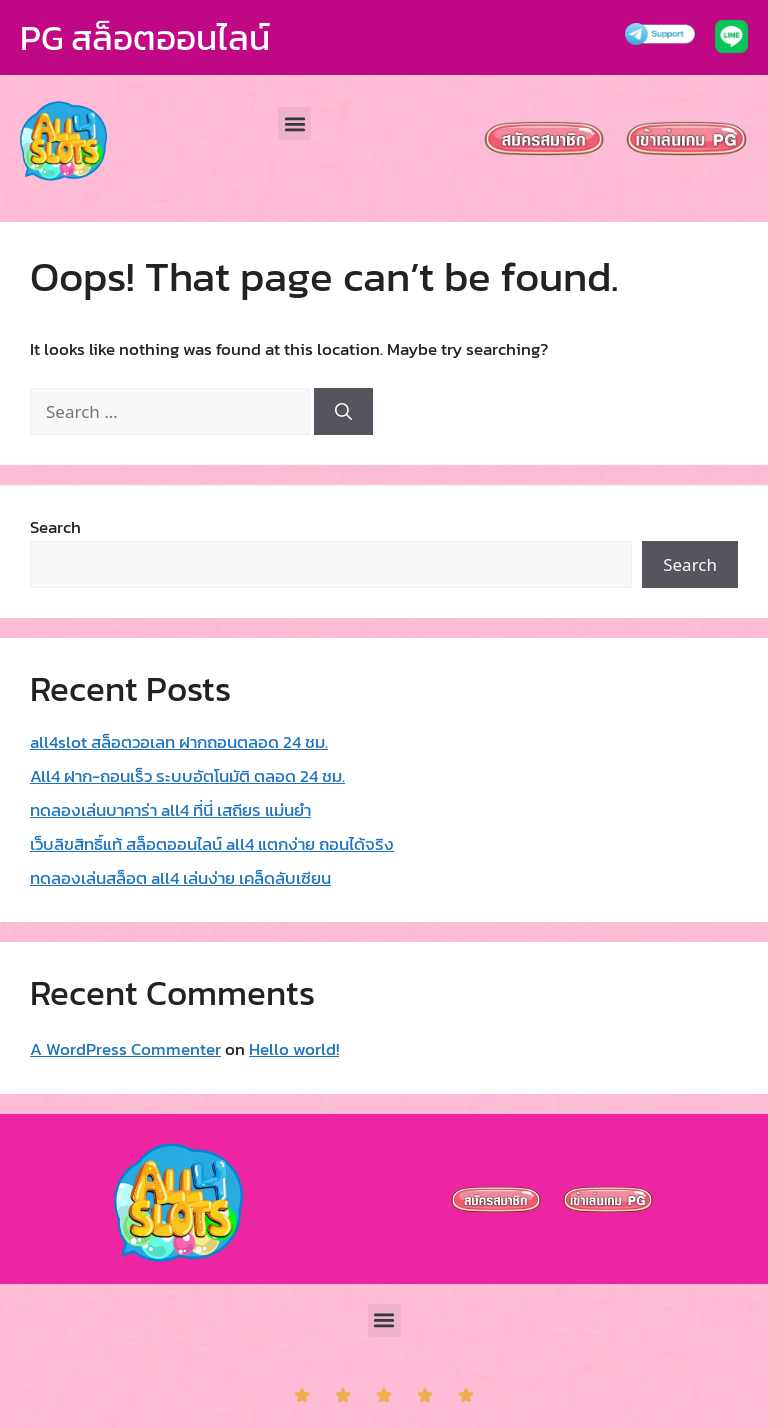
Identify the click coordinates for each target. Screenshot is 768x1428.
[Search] (343, 412)
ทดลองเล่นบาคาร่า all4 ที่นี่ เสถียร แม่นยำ (170, 810)
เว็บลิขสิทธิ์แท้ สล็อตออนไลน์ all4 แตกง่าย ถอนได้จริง (212, 844)
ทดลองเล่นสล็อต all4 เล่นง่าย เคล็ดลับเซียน (180, 878)
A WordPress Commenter (125, 1049)
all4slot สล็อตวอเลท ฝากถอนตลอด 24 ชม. (179, 742)
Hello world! (294, 1049)
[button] (294, 123)
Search (55, 527)
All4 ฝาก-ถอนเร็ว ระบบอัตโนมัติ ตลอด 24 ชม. (187, 776)
